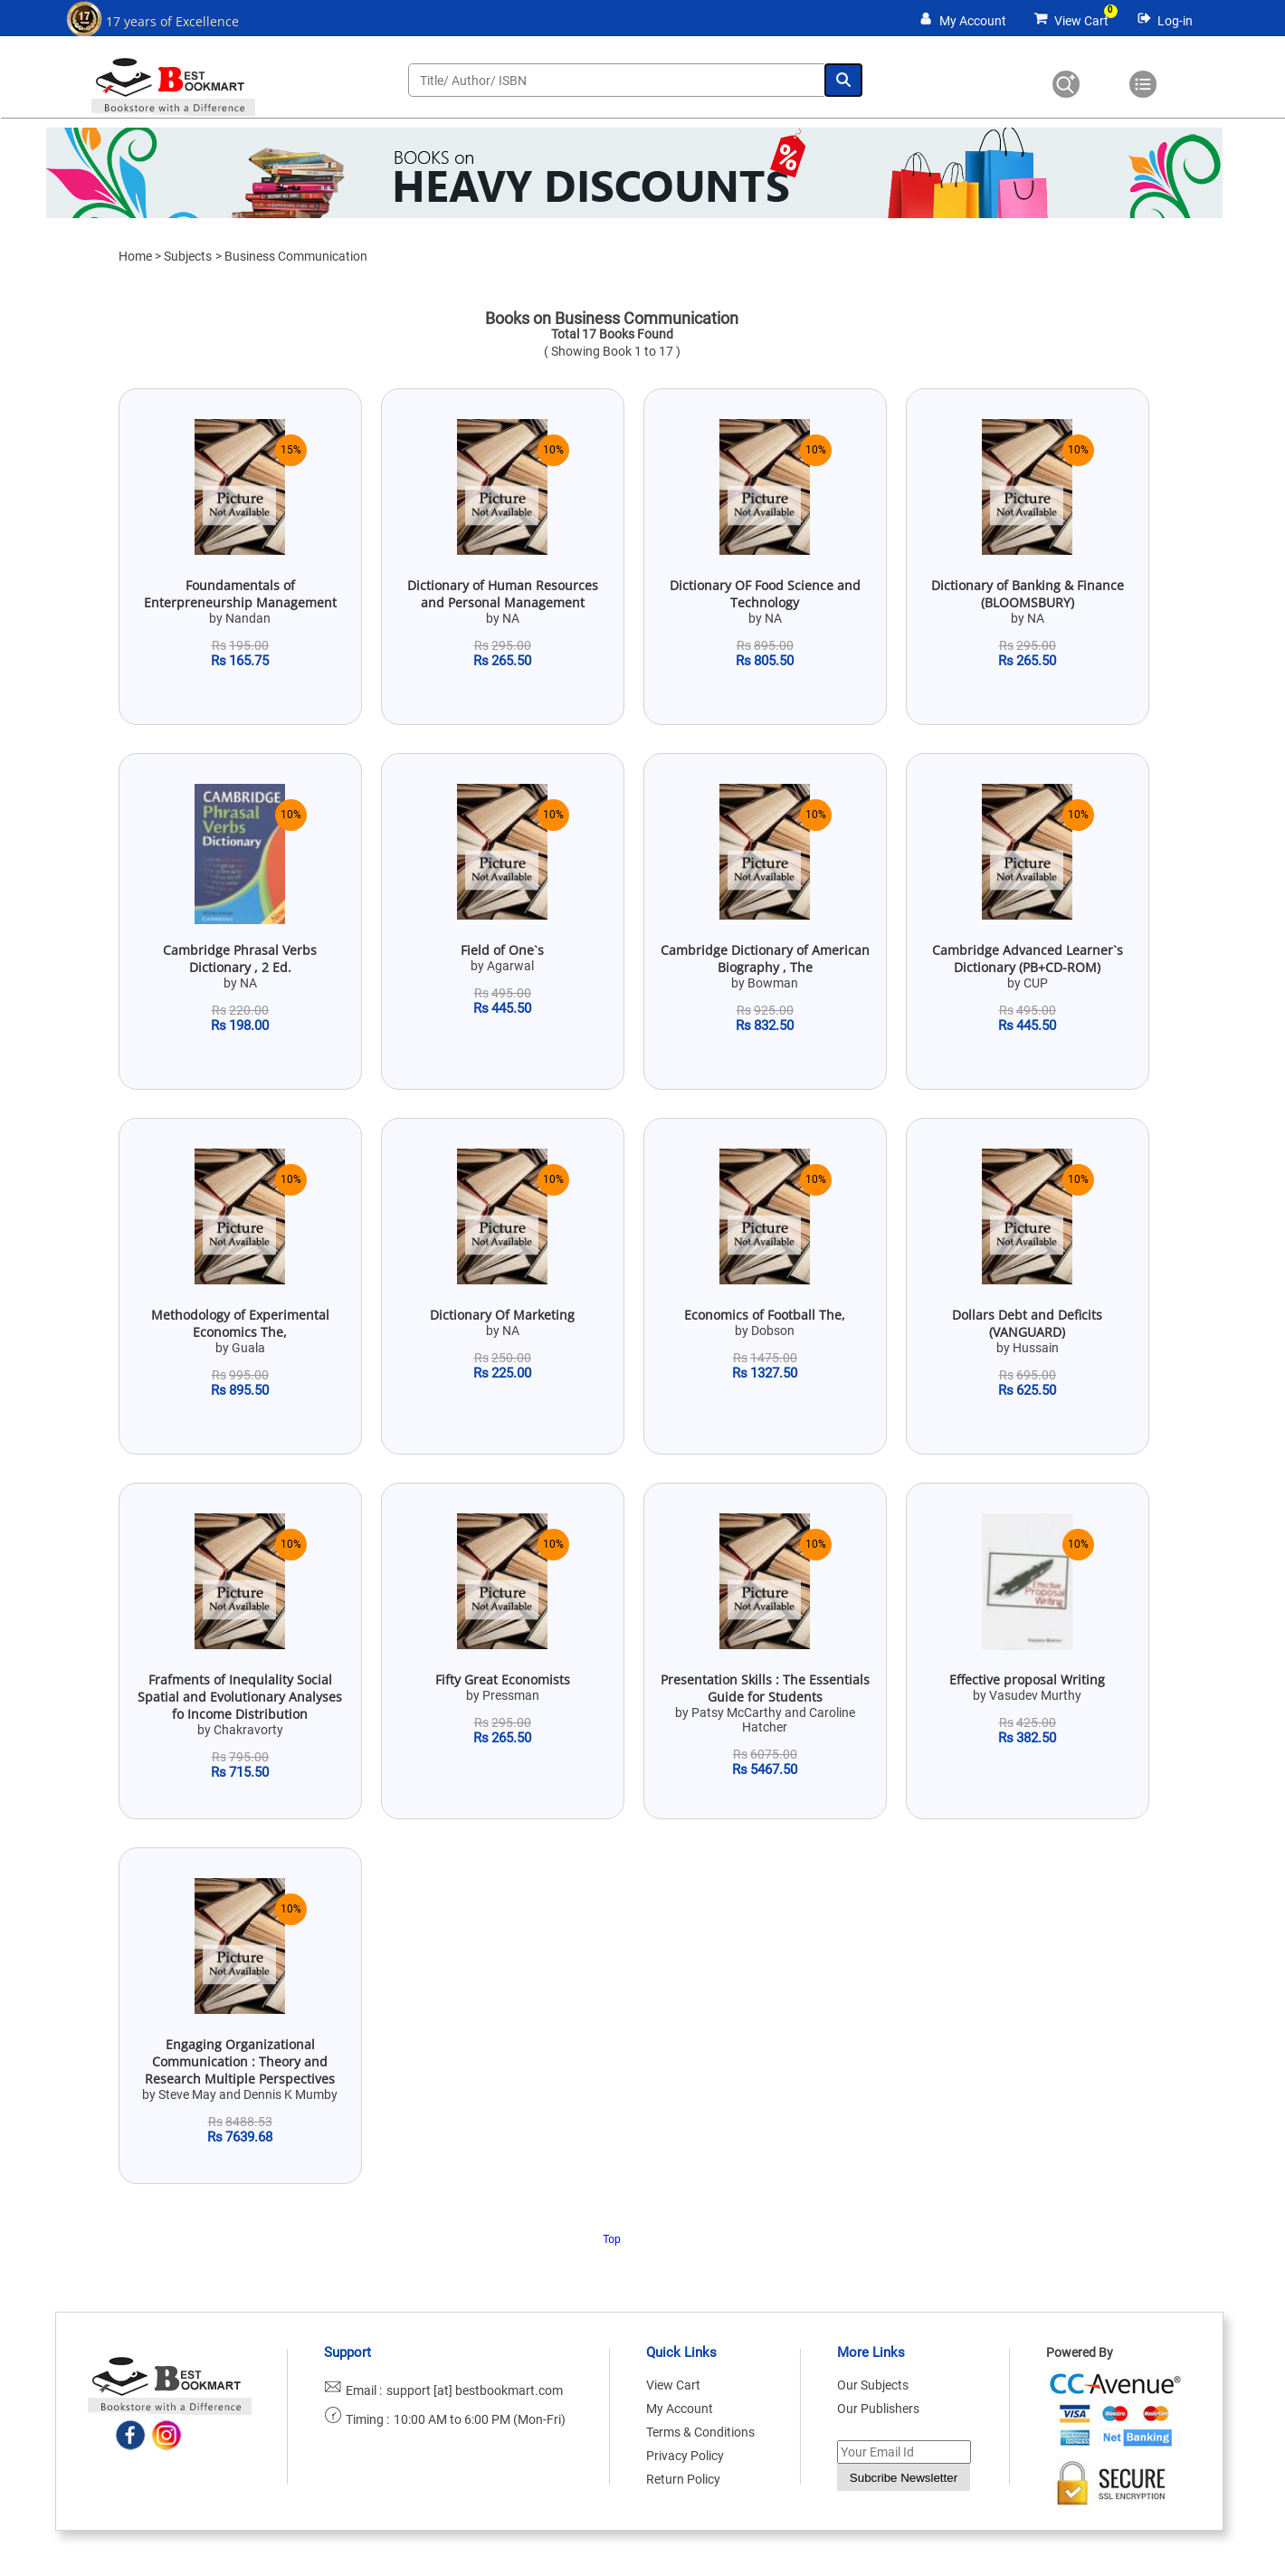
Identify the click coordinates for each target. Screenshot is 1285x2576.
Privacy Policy (685, 2455)
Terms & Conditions (700, 2432)
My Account (972, 21)
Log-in (1175, 21)
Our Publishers (878, 2408)
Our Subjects (873, 2385)
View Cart (1081, 21)
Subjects (188, 256)
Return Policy (683, 2479)
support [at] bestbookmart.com (474, 2390)
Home (135, 256)
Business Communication (295, 256)
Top (611, 2239)
